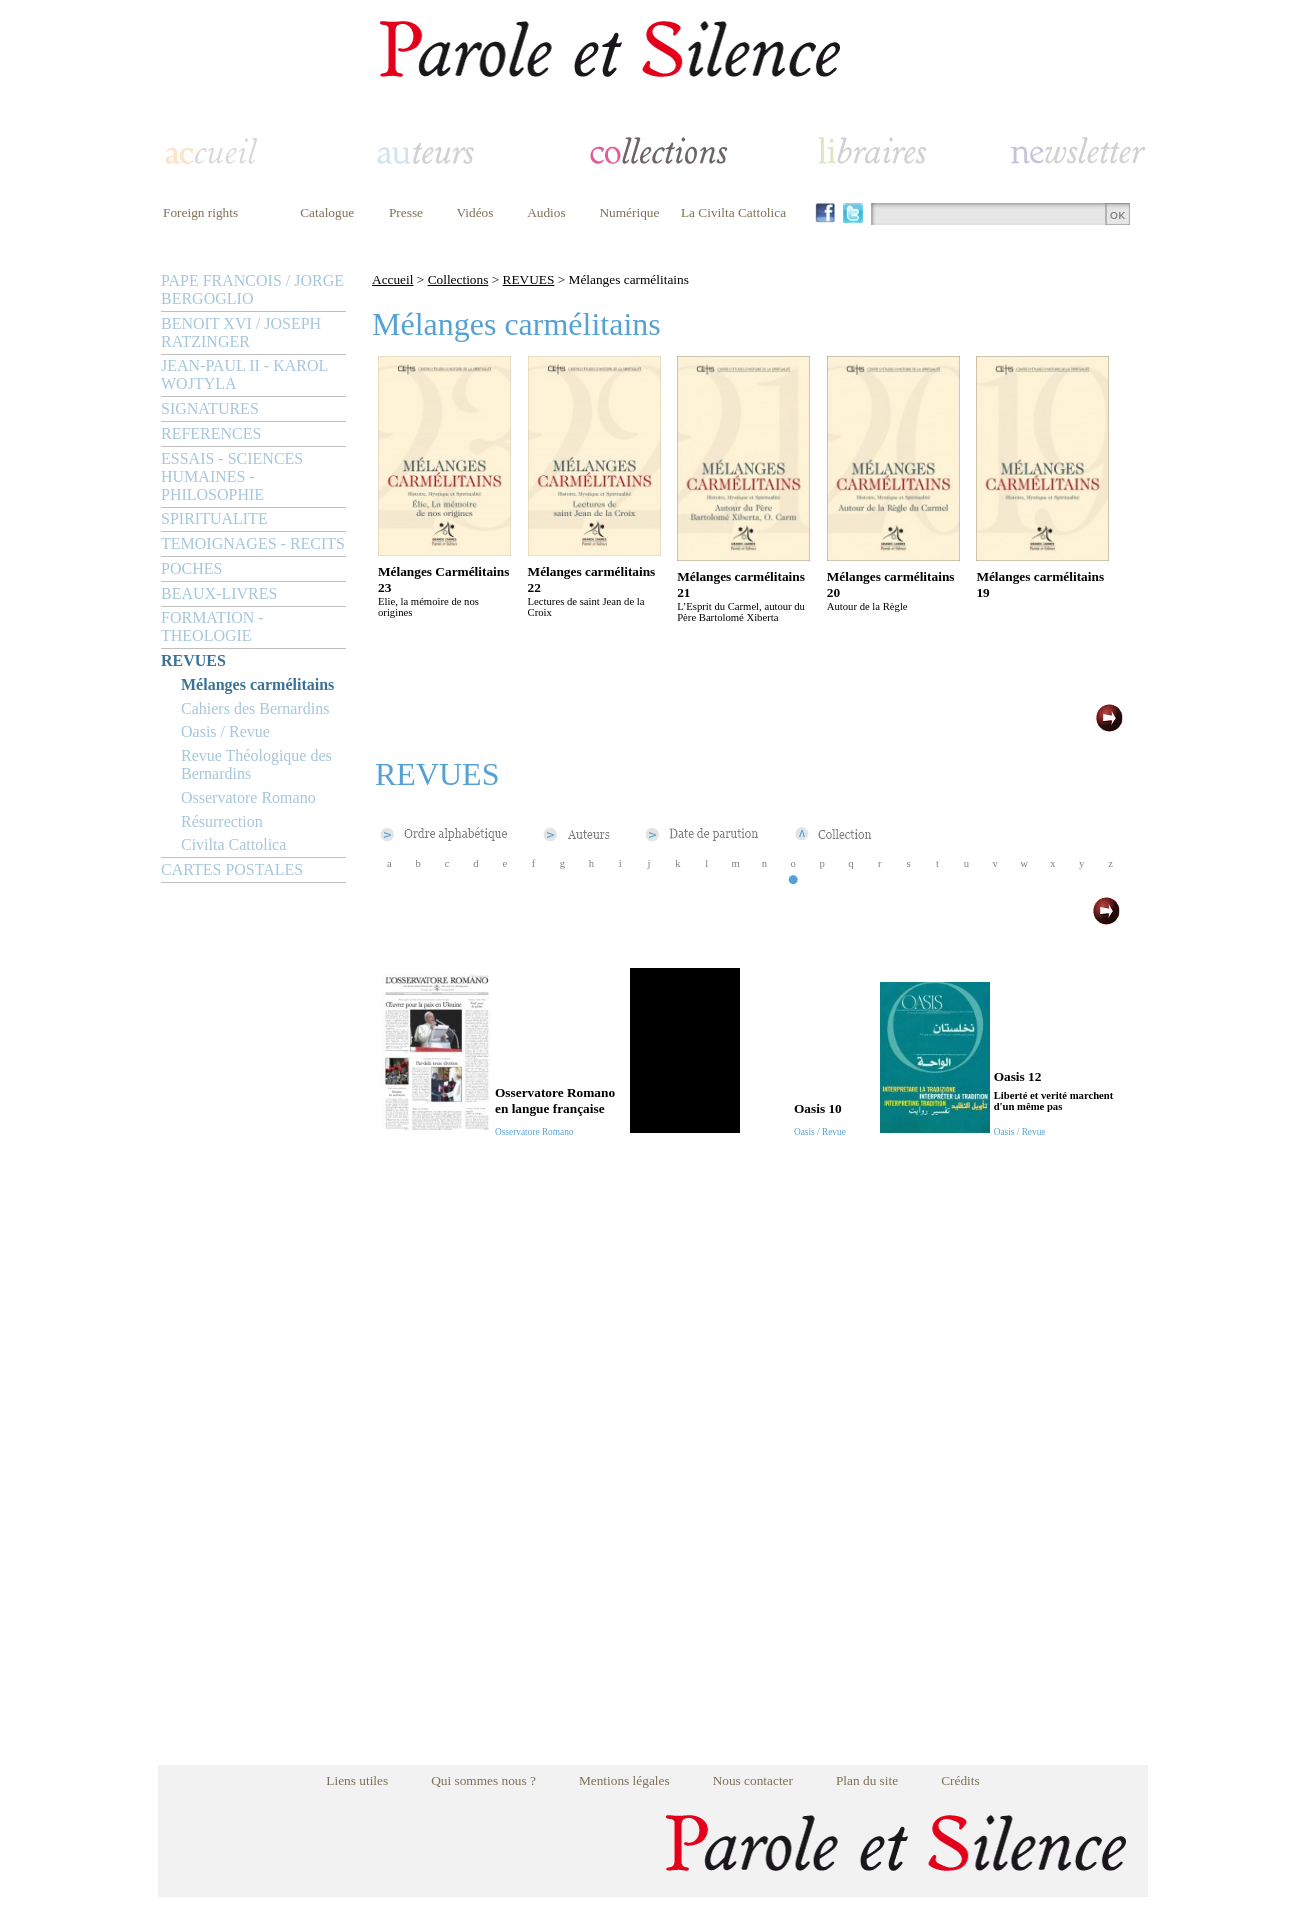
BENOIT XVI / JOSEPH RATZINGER (241, 332)
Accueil (392, 279)
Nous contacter (753, 1780)
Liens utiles (357, 1780)
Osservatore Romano (248, 797)
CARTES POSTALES (232, 869)
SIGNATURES (210, 408)
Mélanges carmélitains (257, 684)
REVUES (193, 660)
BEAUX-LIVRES (219, 593)
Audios (546, 212)
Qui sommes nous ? (483, 1780)
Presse (406, 212)
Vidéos (475, 212)
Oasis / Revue (225, 731)
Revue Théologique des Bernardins (256, 764)
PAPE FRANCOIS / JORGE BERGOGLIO (252, 289)
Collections (458, 279)
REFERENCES (211, 433)
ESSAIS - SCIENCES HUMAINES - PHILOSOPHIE (232, 476)
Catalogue (327, 212)
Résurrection (222, 821)
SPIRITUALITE (214, 518)
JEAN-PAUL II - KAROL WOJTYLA (244, 374)
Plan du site (867, 1780)
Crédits (960, 1780)
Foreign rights (200, 212)
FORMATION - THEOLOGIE (212, 626)
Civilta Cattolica (233, 844)
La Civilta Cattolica (733, 212)
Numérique (629, 212)
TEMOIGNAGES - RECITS (253, 543)
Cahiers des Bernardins (255, 708)
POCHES (191, 568)
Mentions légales (624, 1780)
